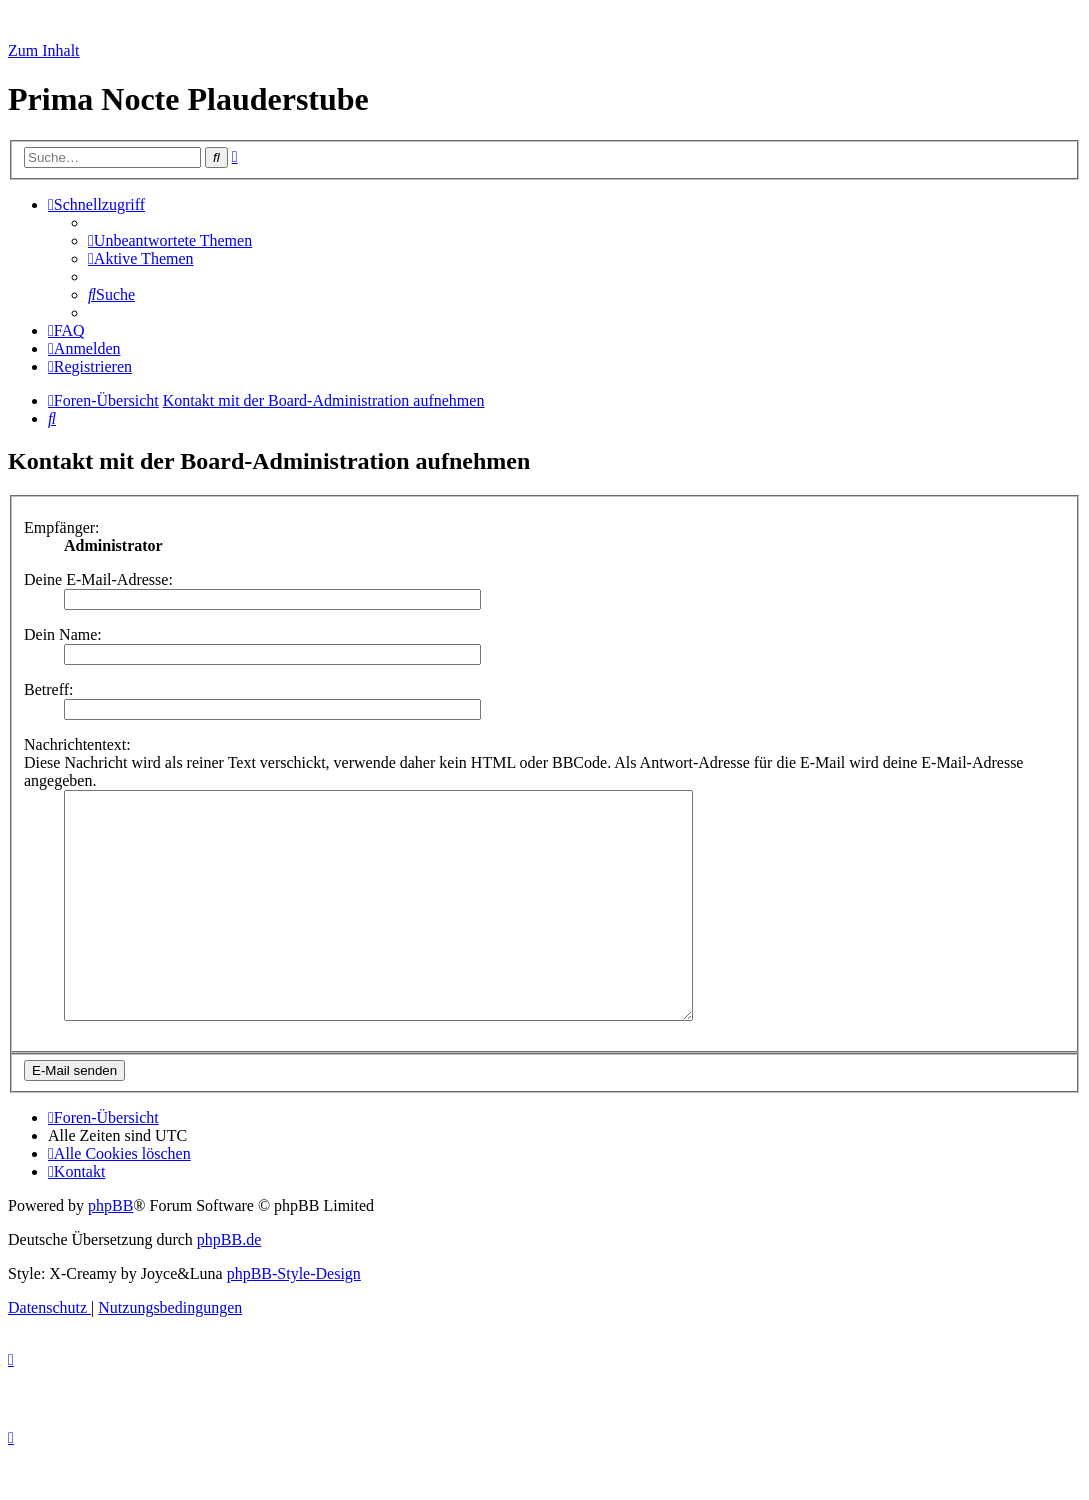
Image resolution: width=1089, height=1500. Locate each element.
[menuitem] (170, 240)
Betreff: (48, 689)
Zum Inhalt (44, 50)
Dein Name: (63, 634)
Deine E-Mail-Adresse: (98, 579)
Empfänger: (62, 527)
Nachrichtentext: (77, 744)
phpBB (110, 1250)
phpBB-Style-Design (294, 1318)
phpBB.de (229, 1284)
